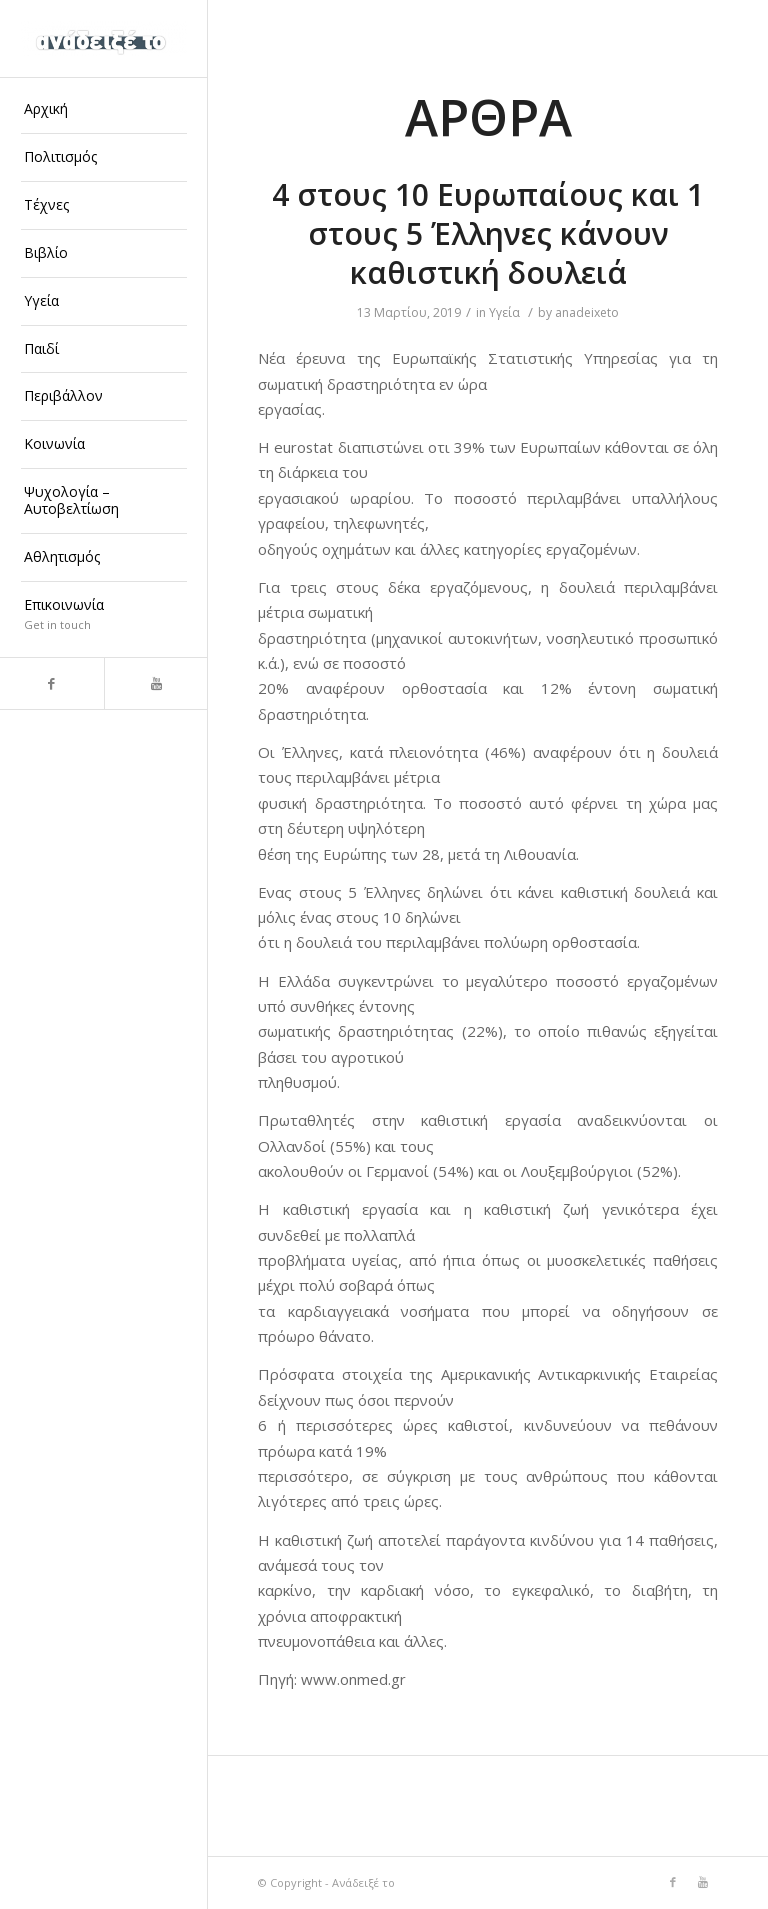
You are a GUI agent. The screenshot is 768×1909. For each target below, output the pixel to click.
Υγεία (504, 312)
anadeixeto (587, 312)
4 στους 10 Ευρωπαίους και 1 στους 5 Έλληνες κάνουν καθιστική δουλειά (488, 233)
